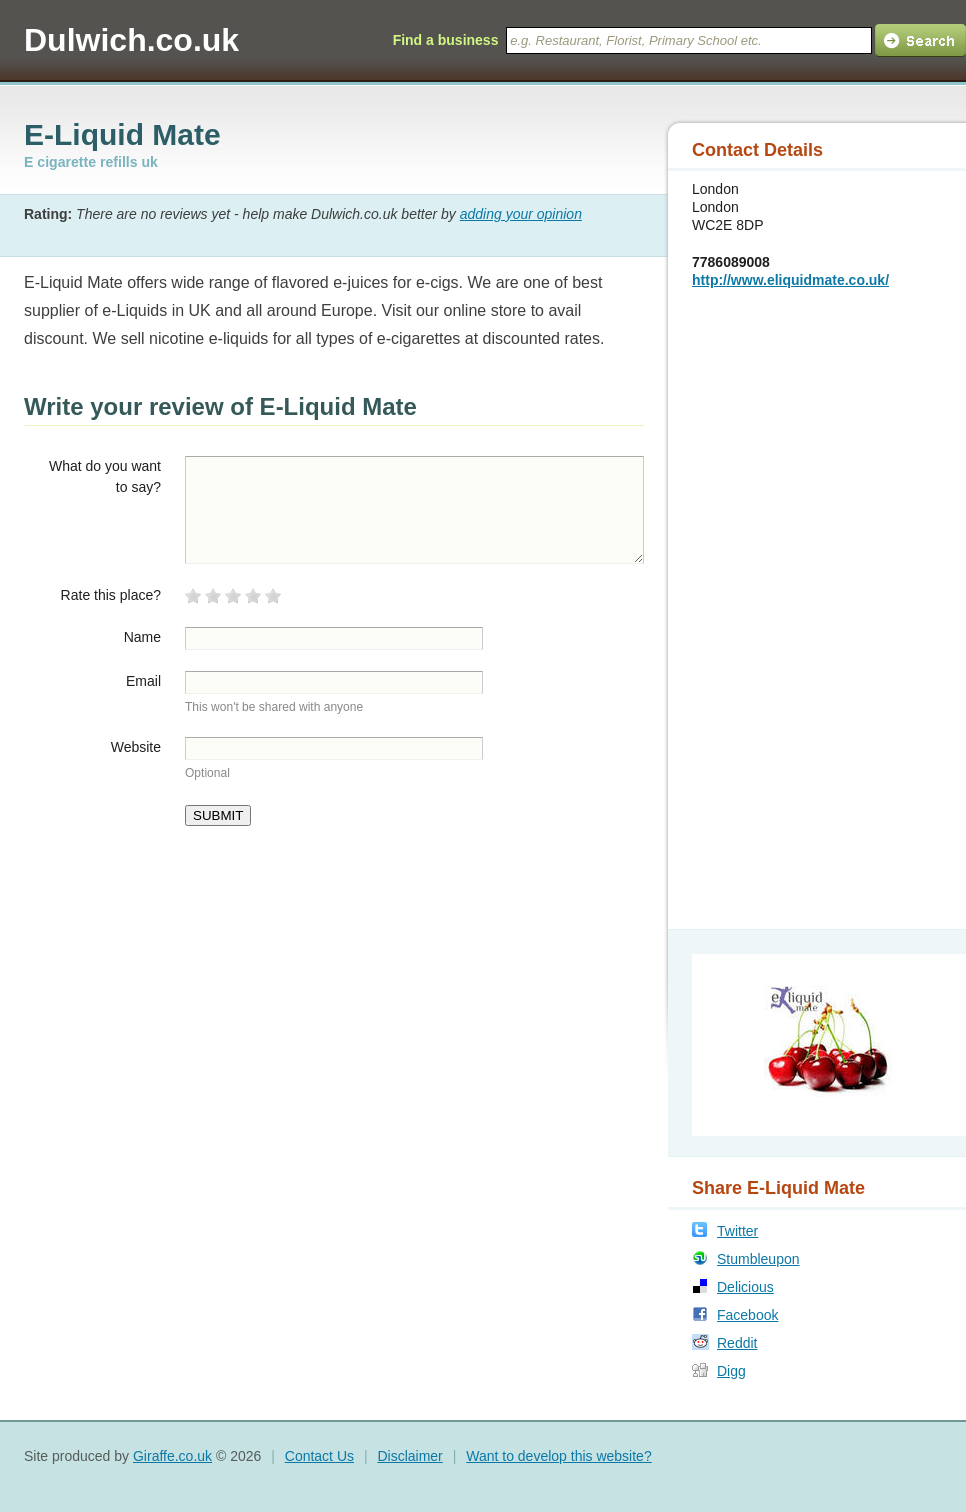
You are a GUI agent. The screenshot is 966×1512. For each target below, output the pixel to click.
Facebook (747, 1315)
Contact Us (319, 1456)
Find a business (446, 40)
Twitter (737, 1231)
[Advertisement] (797, 607)
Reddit (737, 1343)
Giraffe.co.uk (172, 1456)
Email (143, 681)
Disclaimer (409, 1456)
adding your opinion (521, 214)
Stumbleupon (758, 1259)
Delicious (745, 1287)
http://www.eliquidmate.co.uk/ (790, 280)
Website (136, 747)
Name (142, 637)
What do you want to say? (105, 476)
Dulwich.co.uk (131, 40)
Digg (731, 1371)
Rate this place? (111, 595)
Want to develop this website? (558, 1456)
